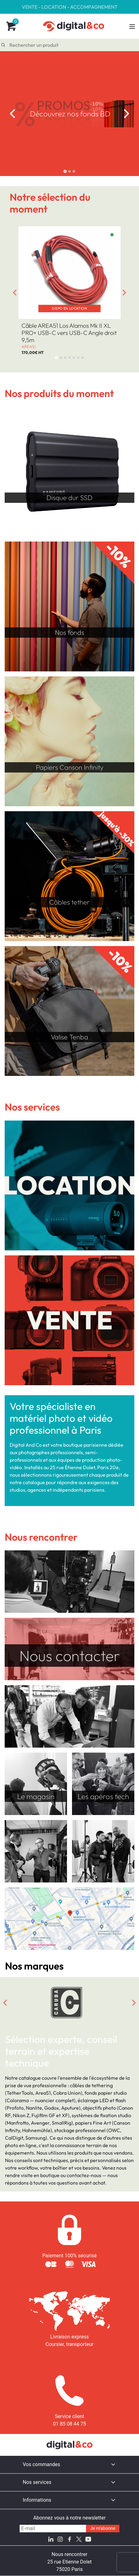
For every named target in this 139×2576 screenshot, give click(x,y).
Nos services (37, 2482)
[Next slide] (126, 113)
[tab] (65, 171)
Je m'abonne (102, 2528)
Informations (37, 2500)
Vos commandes (41, 2464)
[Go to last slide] (12, 113)
